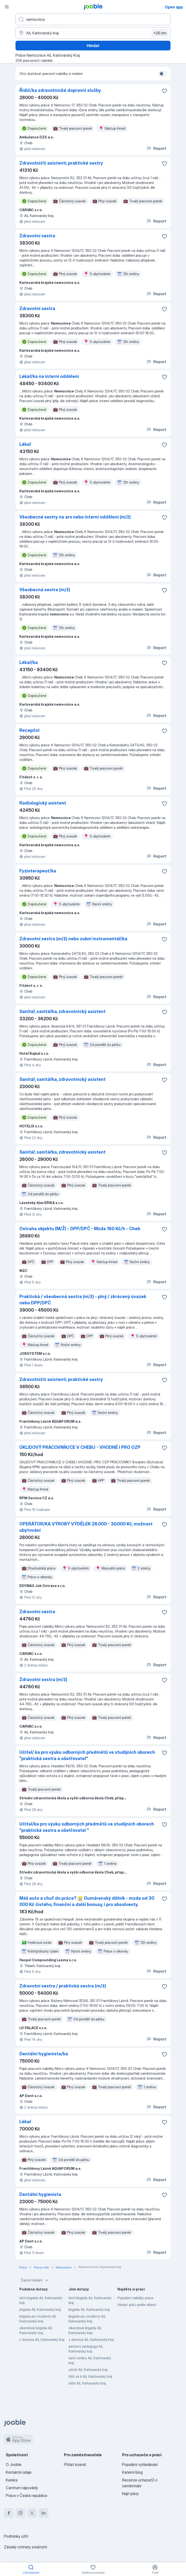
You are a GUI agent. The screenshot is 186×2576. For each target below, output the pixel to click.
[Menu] (7, 7)
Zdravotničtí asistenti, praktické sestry (61, 163)
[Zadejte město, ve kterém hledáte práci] (93, 33)
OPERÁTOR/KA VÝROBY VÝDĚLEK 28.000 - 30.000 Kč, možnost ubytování (86, 1527)
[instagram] (20, 2513)
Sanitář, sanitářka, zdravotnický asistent (62, 1011)
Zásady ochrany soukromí (25, 2546)
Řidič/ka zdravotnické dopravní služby (60, 90)
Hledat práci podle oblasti (136, 2305)
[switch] (163, 73)
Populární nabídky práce (135, 2298)
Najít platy (130, 2493)
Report (156, 148)
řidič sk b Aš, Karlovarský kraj (90, 2376)
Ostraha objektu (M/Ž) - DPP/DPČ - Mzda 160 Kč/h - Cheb (79, 1228)
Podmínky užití (16, 2536)
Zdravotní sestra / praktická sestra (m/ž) (62, 1985)
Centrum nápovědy (22, 2487)
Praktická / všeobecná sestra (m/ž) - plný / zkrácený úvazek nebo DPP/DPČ (82, 1299)
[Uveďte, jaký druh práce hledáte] (93, 19)
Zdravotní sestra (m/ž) (43, 1679)
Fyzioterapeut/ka (37, 870)
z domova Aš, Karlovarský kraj (41, 2339)
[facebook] (9, 2513)
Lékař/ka (28, 662)
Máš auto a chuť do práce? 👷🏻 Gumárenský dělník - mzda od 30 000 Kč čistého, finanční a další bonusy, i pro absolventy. (86, 1901)
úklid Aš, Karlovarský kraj (87, 2383)
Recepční (29, 730)
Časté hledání (35, 2280)
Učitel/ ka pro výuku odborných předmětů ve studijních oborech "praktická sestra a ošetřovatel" (87, 1755)
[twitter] (32, 2513)
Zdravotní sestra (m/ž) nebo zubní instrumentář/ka (73, 938)
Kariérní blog (132, 2472)
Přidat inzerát (75, 2464)
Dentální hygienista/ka (43, 2053)
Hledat (93, 45)
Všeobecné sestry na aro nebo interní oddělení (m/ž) (75, 516)
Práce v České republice (26, 2495)
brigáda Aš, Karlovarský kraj (40, 2309)
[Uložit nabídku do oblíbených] (164, 91)
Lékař (25, 444)
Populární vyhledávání (140, 2464)
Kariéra (11, 2480)
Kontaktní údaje (18, 2472)
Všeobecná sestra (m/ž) (44, 589)
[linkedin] (43, 2513)
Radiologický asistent (42, 802)
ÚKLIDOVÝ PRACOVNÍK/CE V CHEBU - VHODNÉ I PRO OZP (79, 1447)
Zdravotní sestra (37, 235)
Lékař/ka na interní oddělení (49, 376)
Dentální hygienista (40, 2194)
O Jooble (13, 2464)
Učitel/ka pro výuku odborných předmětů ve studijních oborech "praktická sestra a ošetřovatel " (86, 1827)
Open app (174, 7)
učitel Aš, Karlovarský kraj (88, 2370)
